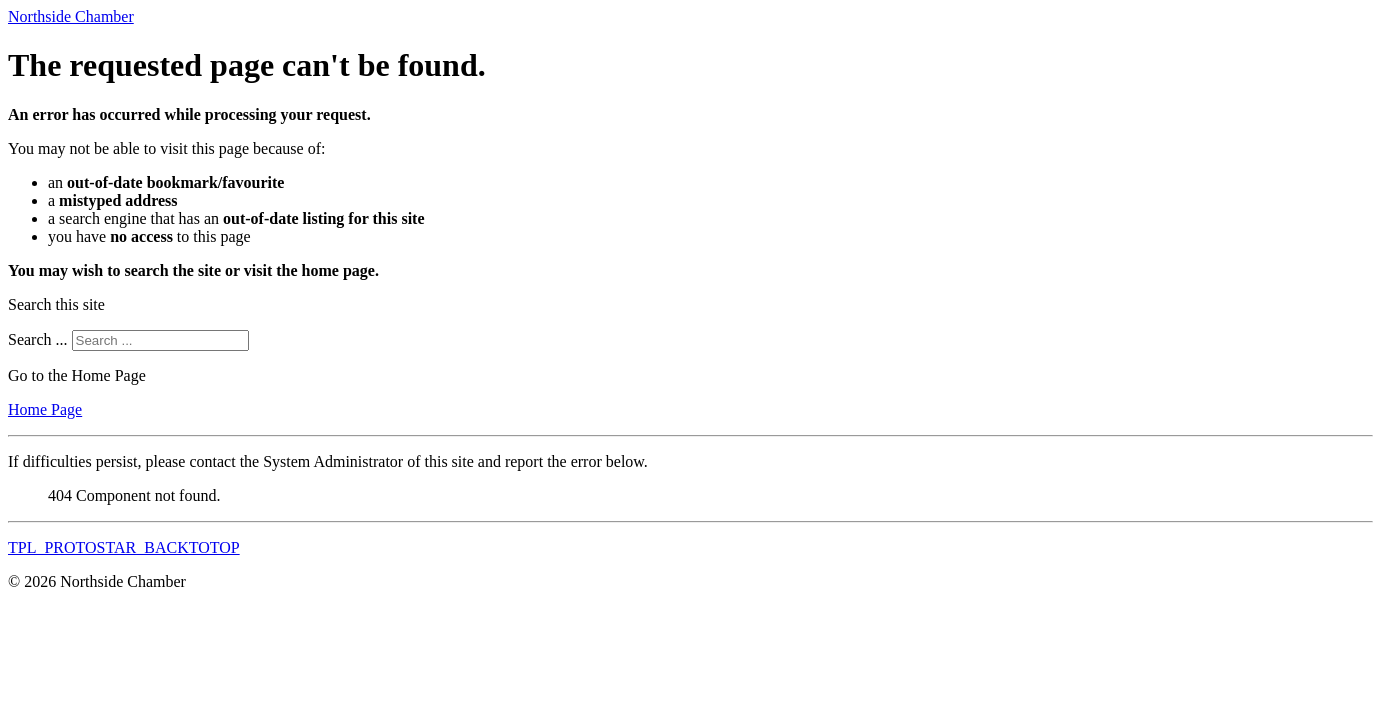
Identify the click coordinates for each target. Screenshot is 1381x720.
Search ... (38, 339)
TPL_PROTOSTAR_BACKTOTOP (124, 547)
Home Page (45, 409)
